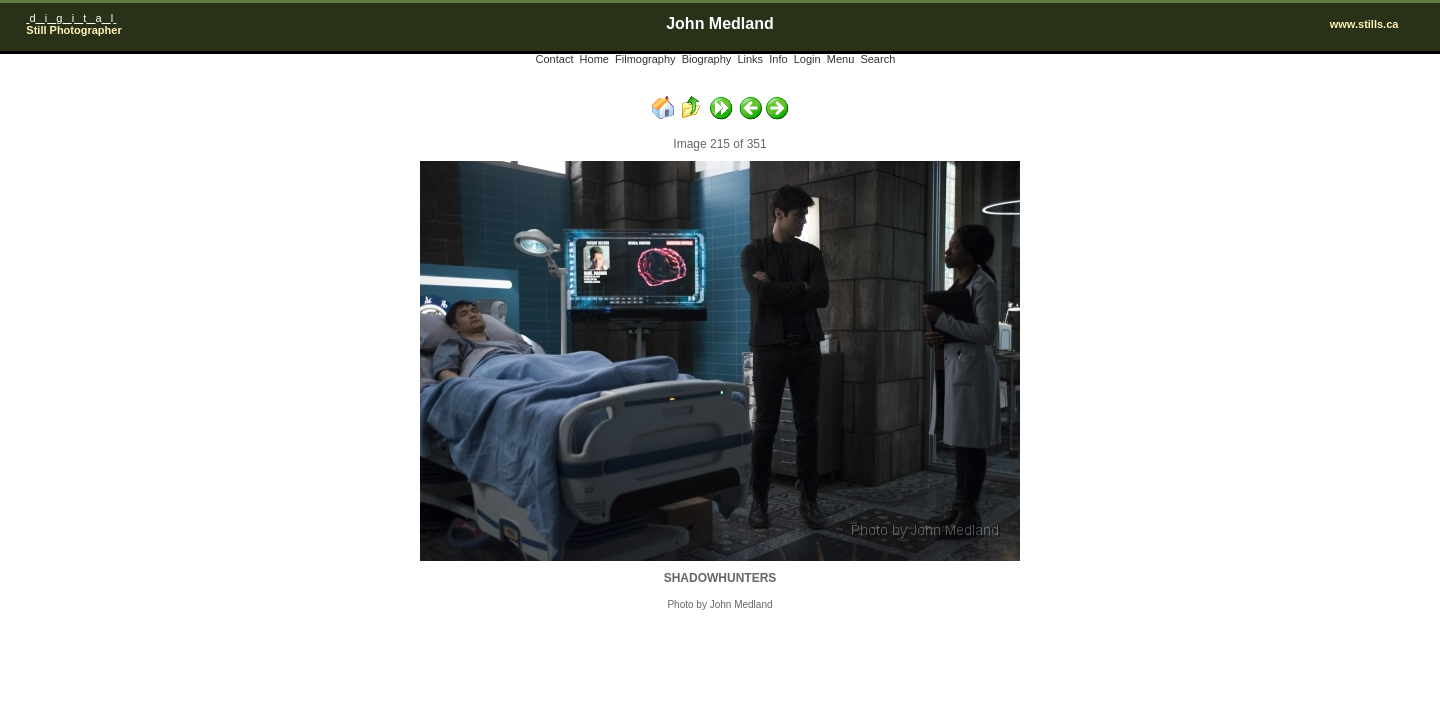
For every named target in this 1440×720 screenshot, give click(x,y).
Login (807, 59)
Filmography (645, 59)
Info (778, 59)
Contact (555, 59)
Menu (841, 59)
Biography (707, 59)
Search (877, 59)
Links (750, 59)
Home (594, 59)
